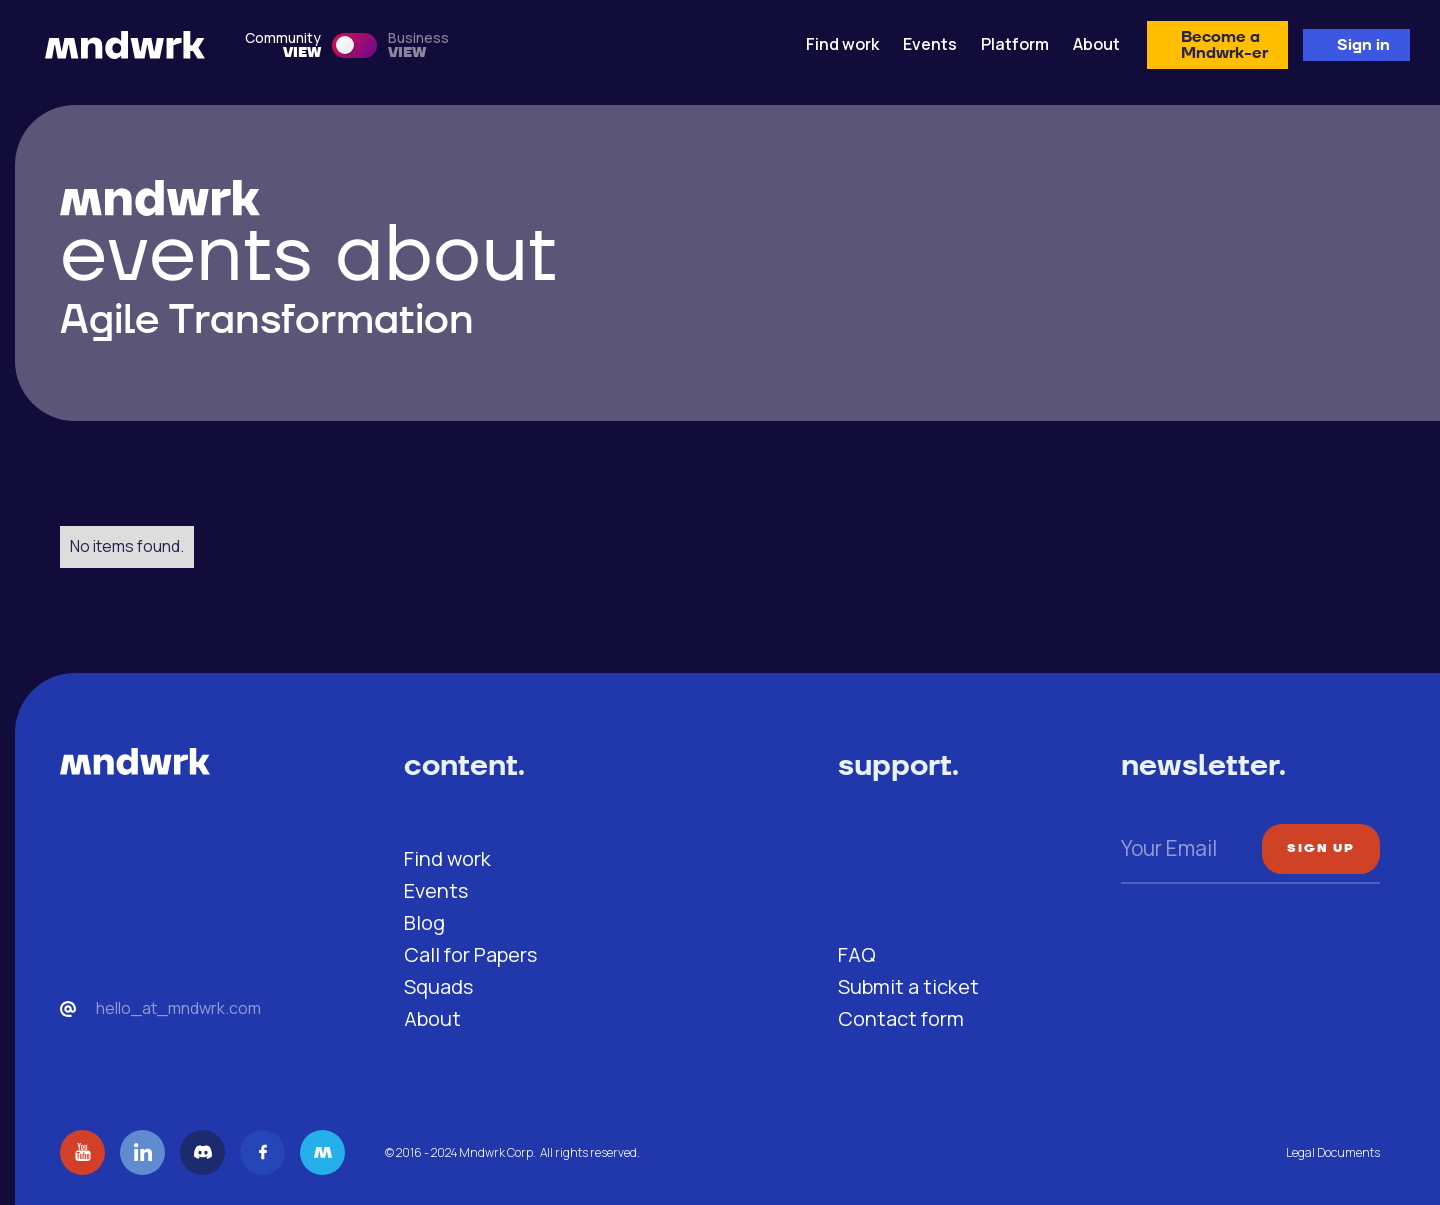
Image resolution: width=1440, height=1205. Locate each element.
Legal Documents (1333, 1152)
